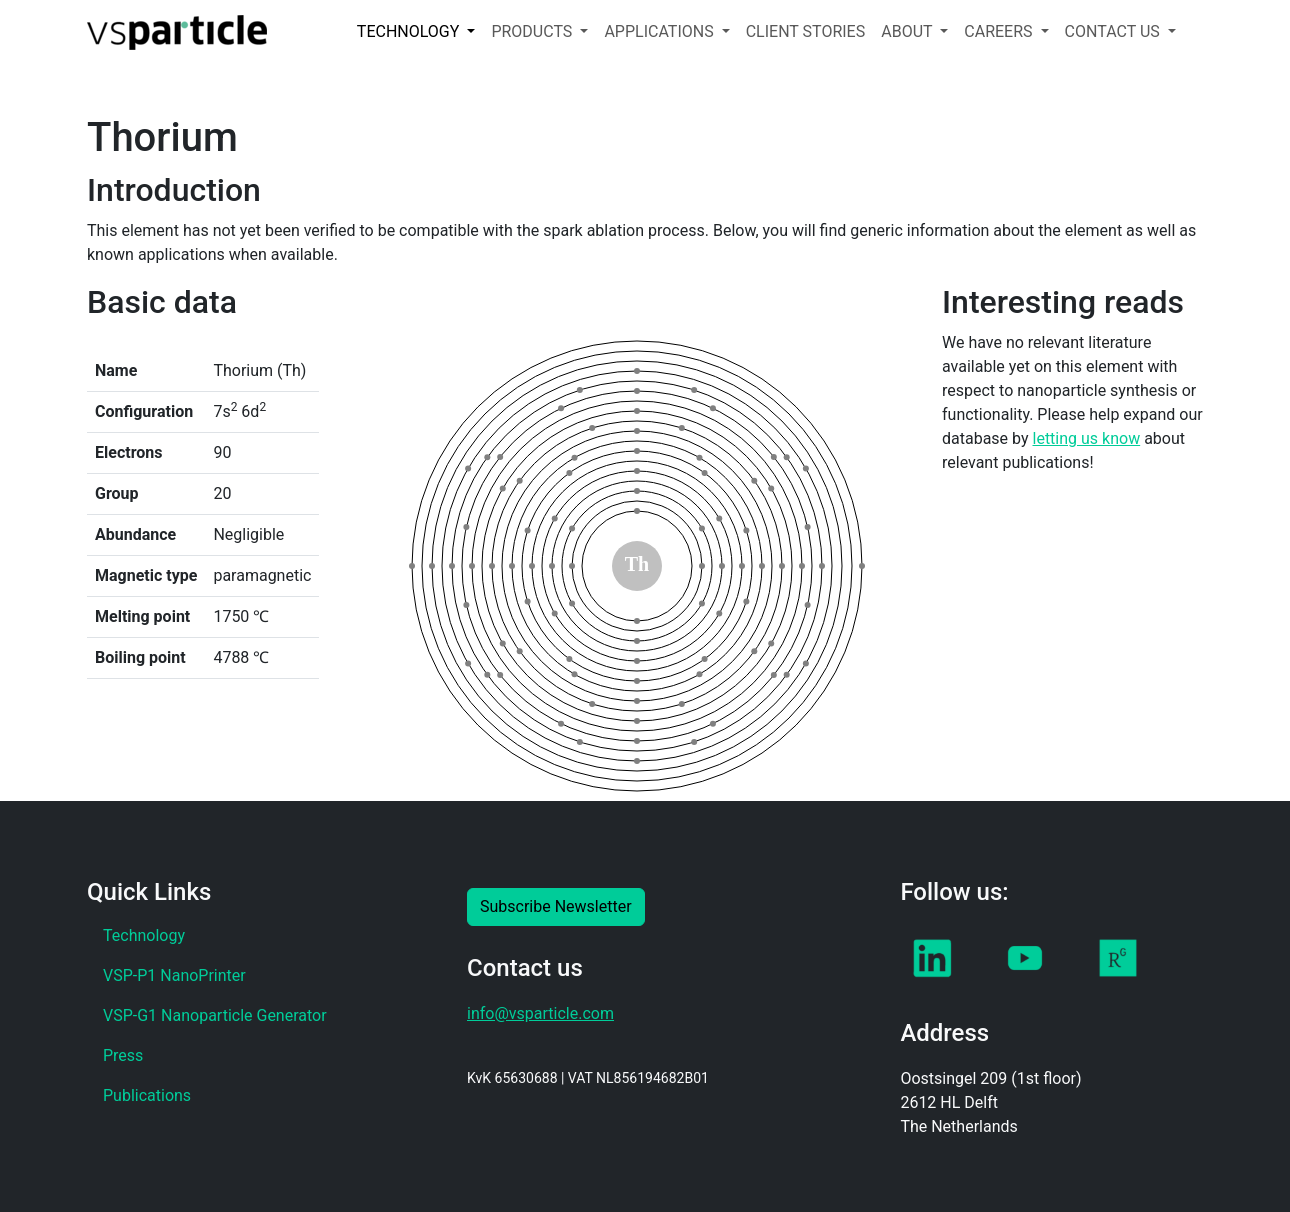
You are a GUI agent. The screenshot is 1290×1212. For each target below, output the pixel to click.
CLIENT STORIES (806, 31)
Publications (147, 1095)
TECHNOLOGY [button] (410, 31)
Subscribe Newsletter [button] (556, 906)
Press (123, 1055)
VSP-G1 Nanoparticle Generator (215, 1015)
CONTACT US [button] (1114, 31)
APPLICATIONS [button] (660, 31)
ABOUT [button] (908, 31)
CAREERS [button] (1000, 31)
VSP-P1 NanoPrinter (174, 975)
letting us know (1087, 438)
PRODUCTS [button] (533, 31)
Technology (144, 935)
